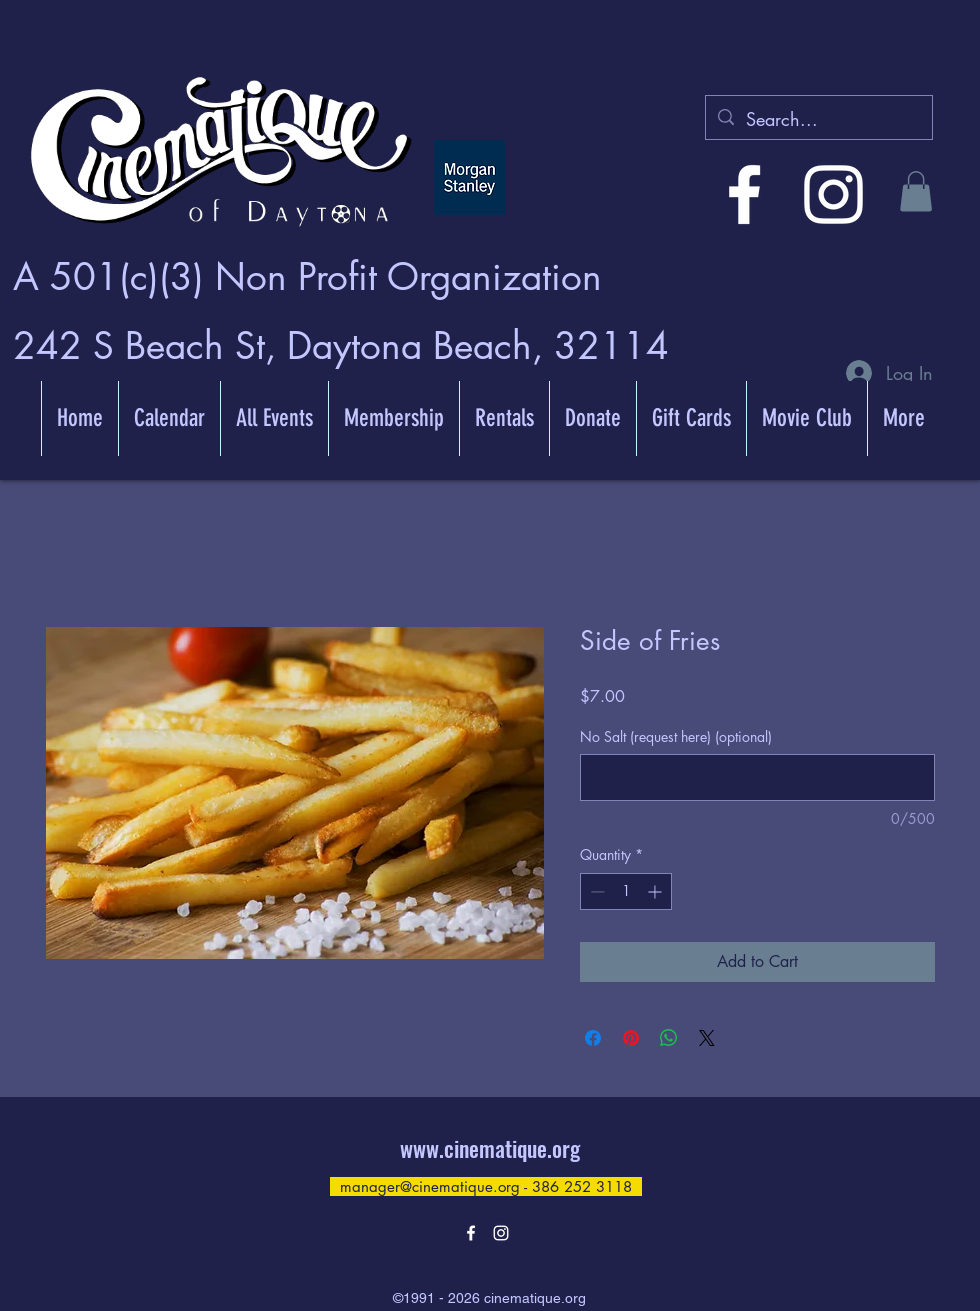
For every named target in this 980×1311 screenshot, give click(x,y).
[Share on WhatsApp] (669, 1038)
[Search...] (818, 120)
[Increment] (656, 891)
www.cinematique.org (490, 1148)
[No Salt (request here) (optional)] (757, 777)
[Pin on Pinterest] (631, 1038)
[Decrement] (595, 891)
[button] (916, 191)
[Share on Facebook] (593, 1038)
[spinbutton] (626, 891)
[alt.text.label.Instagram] (833, 194)
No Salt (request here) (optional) (676, 736)
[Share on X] (707, 1038)
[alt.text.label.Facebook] (744, 194)
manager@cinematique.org (430, 1186)
